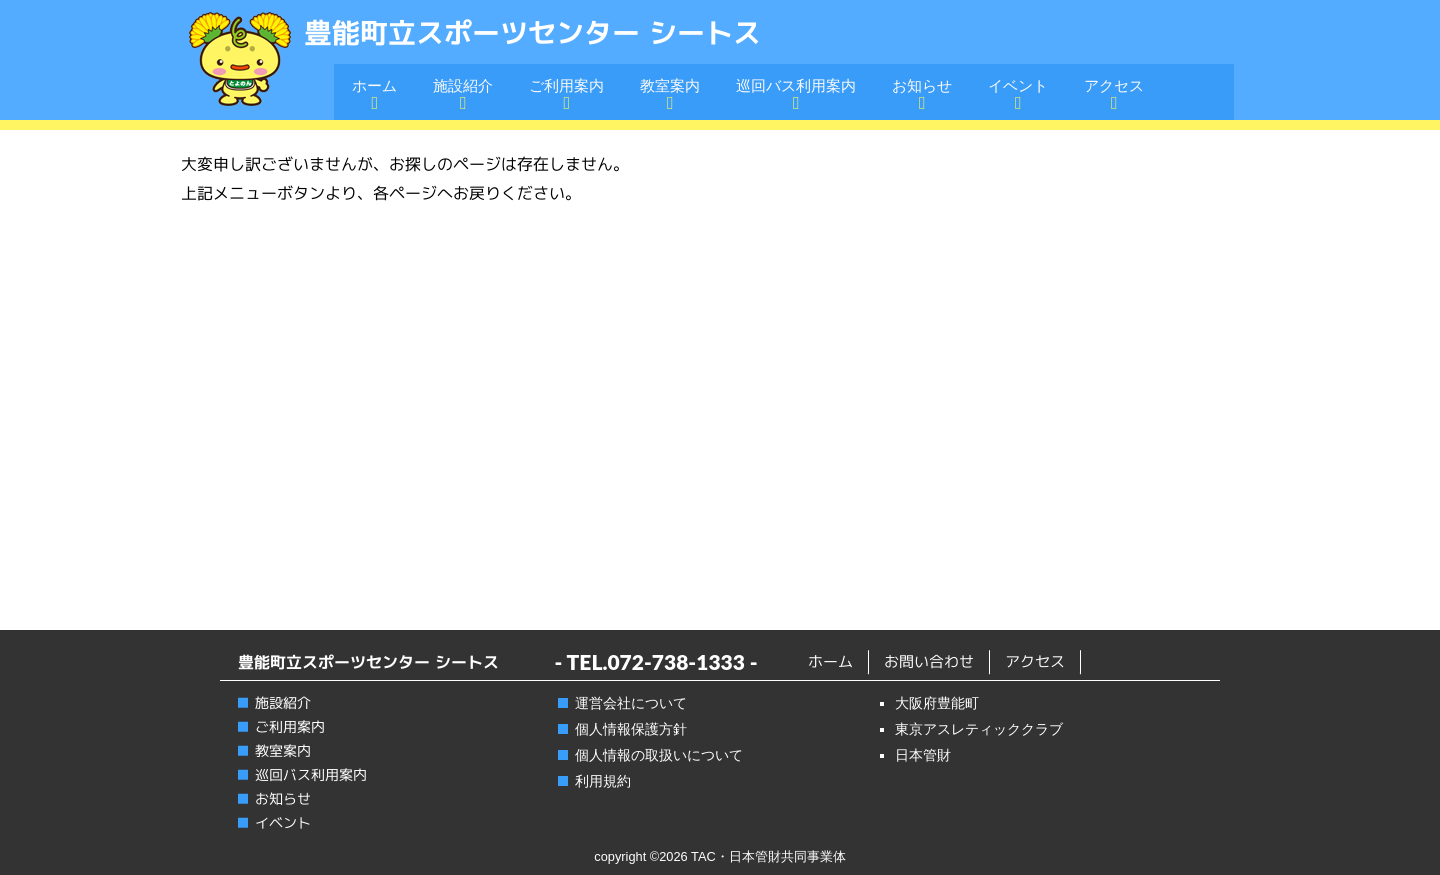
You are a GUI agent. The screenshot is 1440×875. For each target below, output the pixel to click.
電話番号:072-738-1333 (1087, 30)
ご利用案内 (566, 85)
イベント (1018, 85)
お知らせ (922, 85)
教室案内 (670, 85)
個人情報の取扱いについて (659, 755)
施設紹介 (463, 85)
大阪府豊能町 (937, 703)
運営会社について (631, 703)
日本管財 (923, 755)
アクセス (1114, 85)
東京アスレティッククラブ (979, 729)
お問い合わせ (929, 661)
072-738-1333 (676, 661)
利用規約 (603, 781)
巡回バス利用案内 (796, 85)
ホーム (374, 85)
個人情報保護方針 (631, 729)
